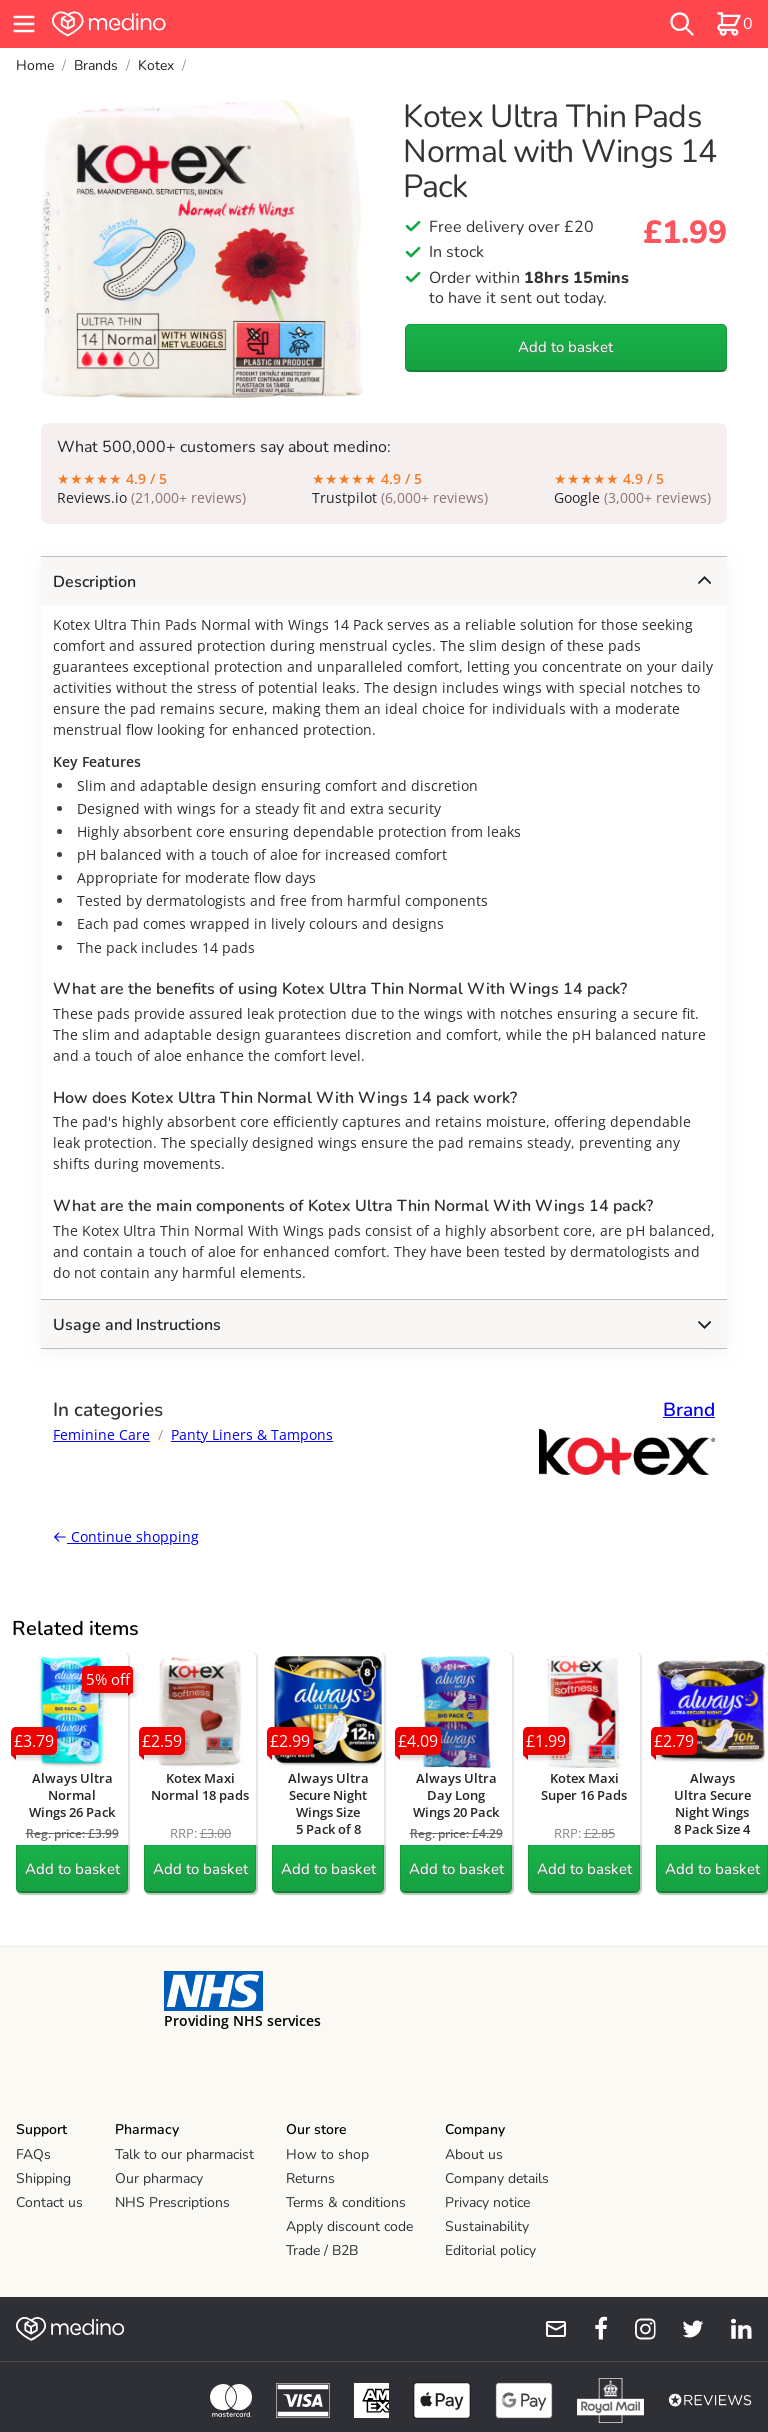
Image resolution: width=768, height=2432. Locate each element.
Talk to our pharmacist (184, 2154)
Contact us (49, 2202)
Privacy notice (487, 2202)
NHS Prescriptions (172, 2202)
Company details (497, 2178)
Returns (310, 2178)
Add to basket (565, 347)
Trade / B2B (322, 2250)
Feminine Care (101, 1434)
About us (474, 2154)
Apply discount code (349, 2226)
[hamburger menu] (24, 24)
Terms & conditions (346, 2202)
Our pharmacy (159, 2178)
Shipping (43, 2178)
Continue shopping (126, 1536)
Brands (96, 65)
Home (35, 65)
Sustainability (487, 2226)
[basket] (734, 24)
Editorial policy (490, 2250)
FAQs (33, 2154)
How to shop (327, 2154)
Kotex (156, 65)
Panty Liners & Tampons (252, 1434)
